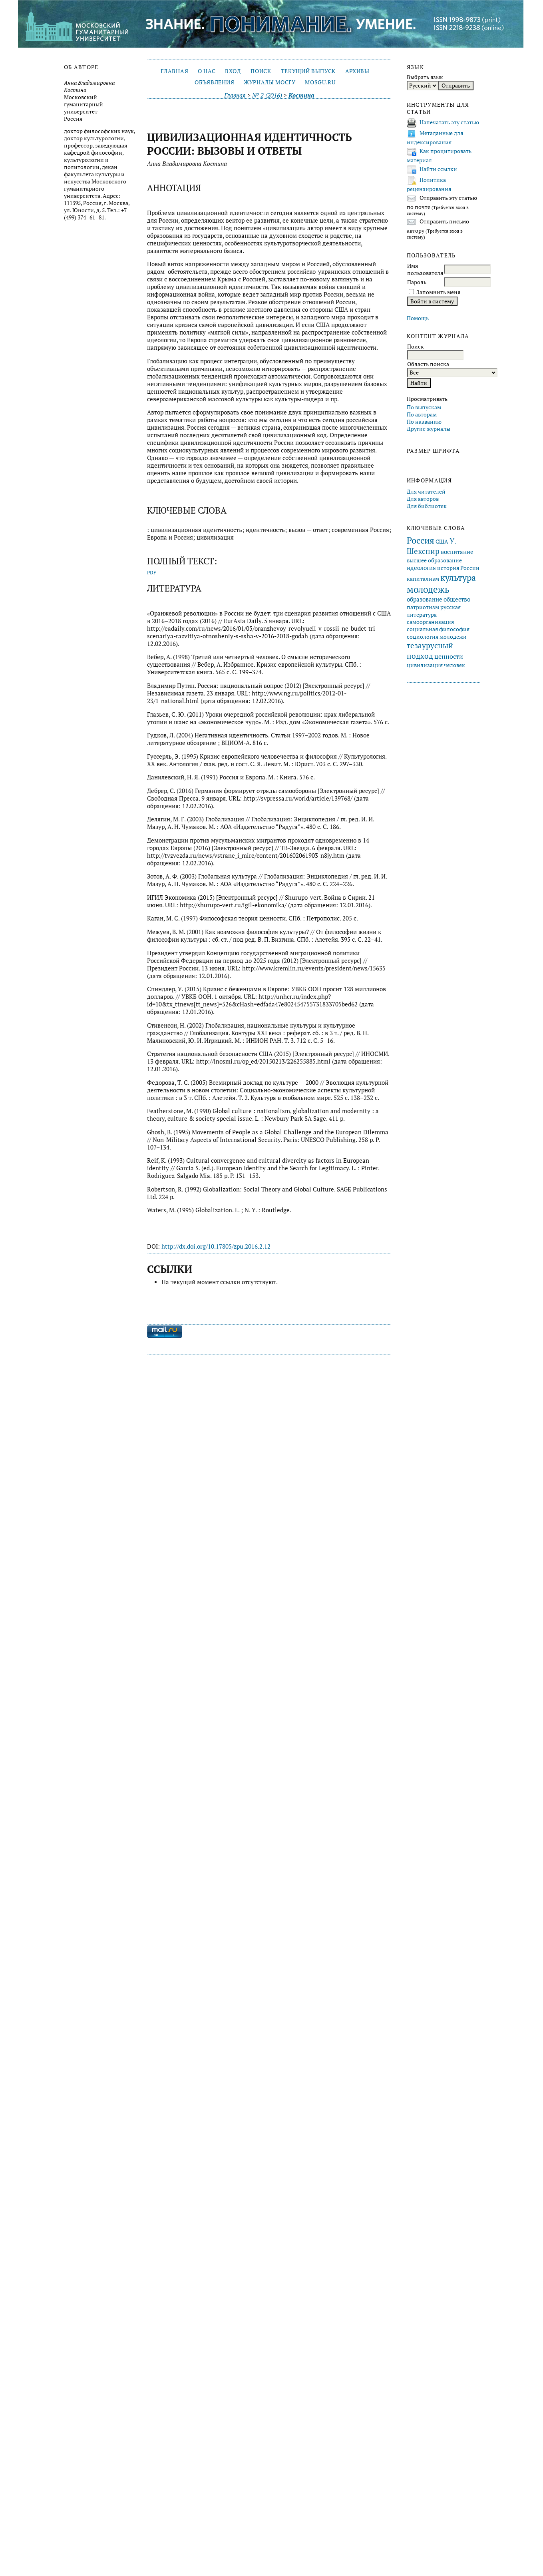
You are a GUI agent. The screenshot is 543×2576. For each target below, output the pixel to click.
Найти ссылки (438, 169)
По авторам (422, 414)
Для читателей (426, 491)
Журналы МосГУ (270, 82)
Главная (174, 71)
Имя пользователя (425, 269)
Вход (233, 71)
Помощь (418, 318)
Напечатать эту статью (449, 122)
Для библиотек (427, 506)
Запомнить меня (438, 292)
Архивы (357, 71)
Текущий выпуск (308, 71)
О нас (206, 71)
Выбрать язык (425, 77)
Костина (301, 95)
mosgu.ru (320, 82)
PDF (151, 572)
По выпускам (424, 407)
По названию (424, 421)
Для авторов (423, 498)
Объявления (214, 82)
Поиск (261, 71)
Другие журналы (428, 428)
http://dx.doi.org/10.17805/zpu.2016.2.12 (216, 1246)
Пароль (416, 282)
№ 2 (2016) (267, 95)
